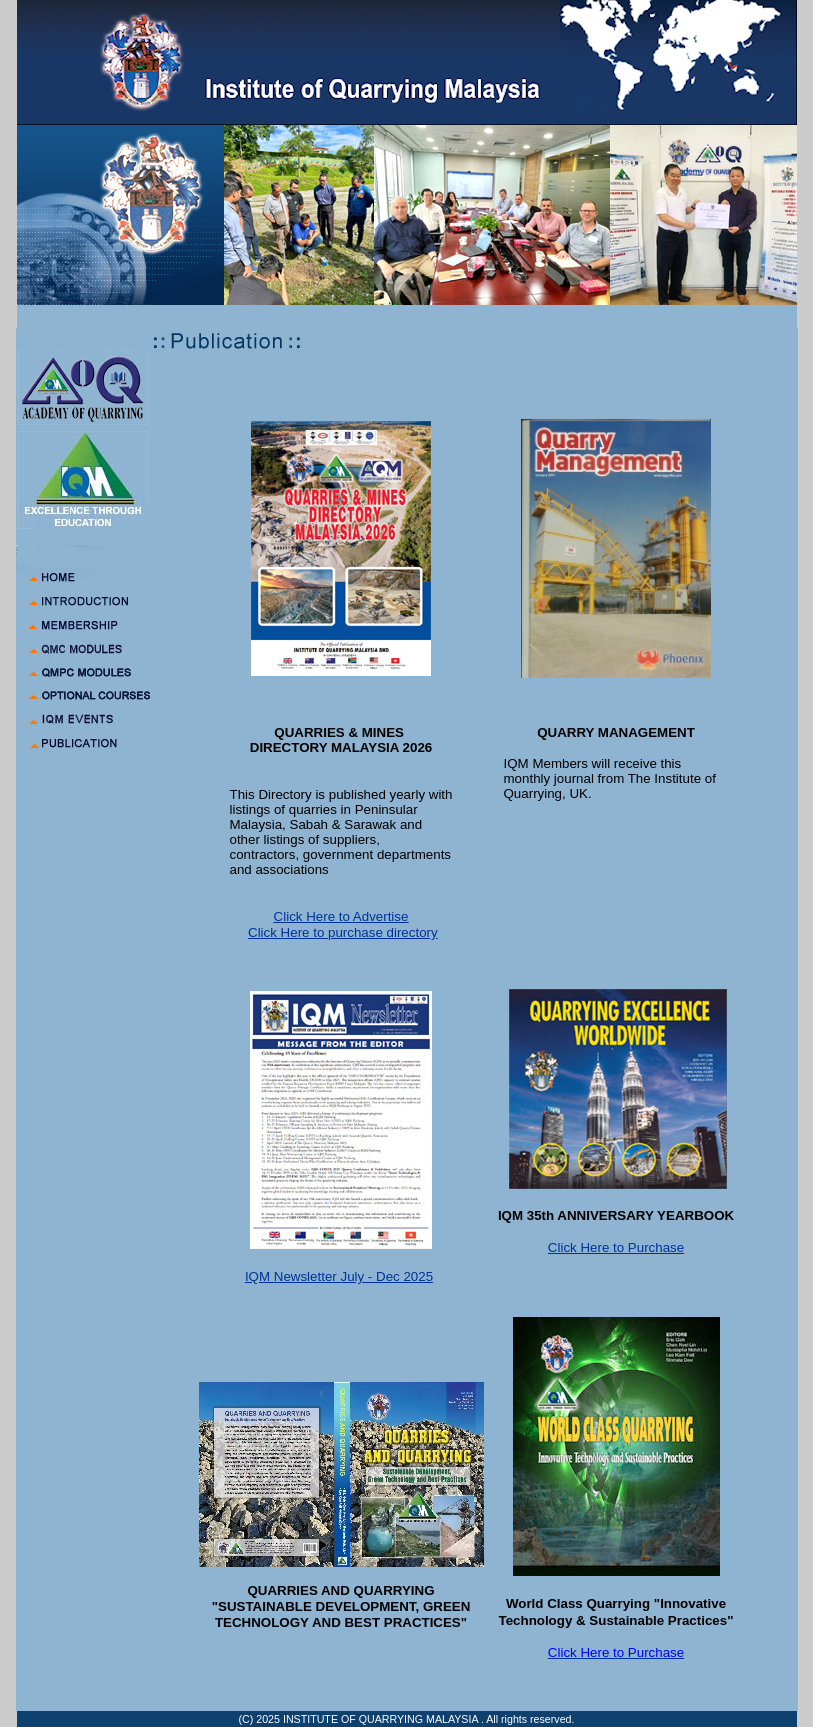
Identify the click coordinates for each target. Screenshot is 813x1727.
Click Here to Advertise (341, 916)
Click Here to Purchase (616, 1247)
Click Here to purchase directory (343, 932)
